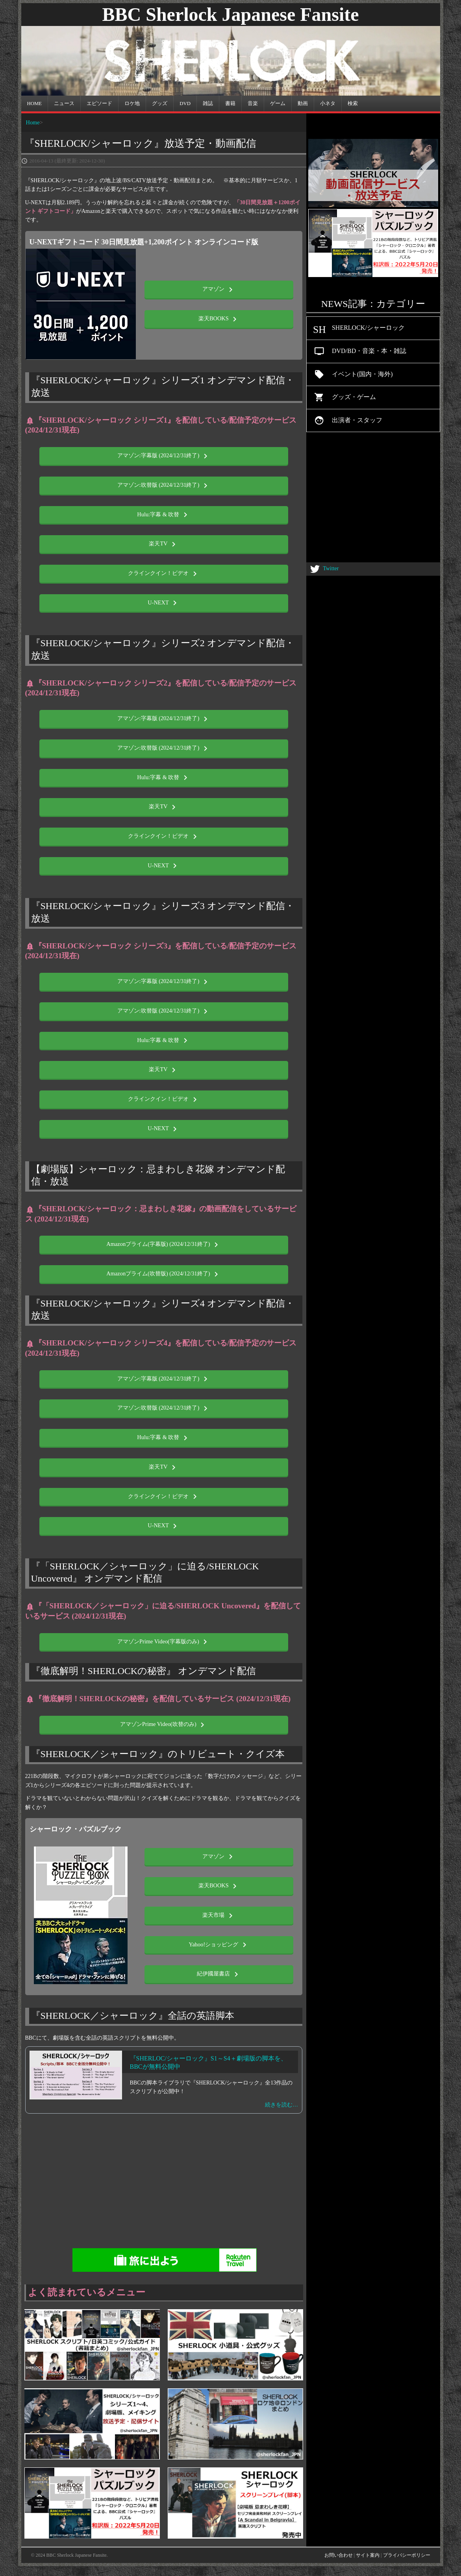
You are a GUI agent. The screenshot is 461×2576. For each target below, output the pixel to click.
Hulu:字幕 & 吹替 (163, 514)
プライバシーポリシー (406, 2555)
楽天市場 (218, 1915)
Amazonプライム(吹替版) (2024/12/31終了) (163, 1274)
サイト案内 (368, 2555)
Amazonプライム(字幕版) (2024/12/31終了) (163, 1244)
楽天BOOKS (218, 319)
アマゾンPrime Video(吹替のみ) (163, 1725)
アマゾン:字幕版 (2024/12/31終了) (163, 456)
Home (33, 122)
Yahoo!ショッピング (219, 1945)
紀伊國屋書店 (219, 1974)
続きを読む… (281, 2105)
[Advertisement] (230, 2184)
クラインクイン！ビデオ (164, 573)
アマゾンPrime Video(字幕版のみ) (163, 1641)
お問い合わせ (338, 2555)
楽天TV (163, 544)
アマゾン (218, 289)
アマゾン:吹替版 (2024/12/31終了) (163, 485)
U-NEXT (164, 603)
